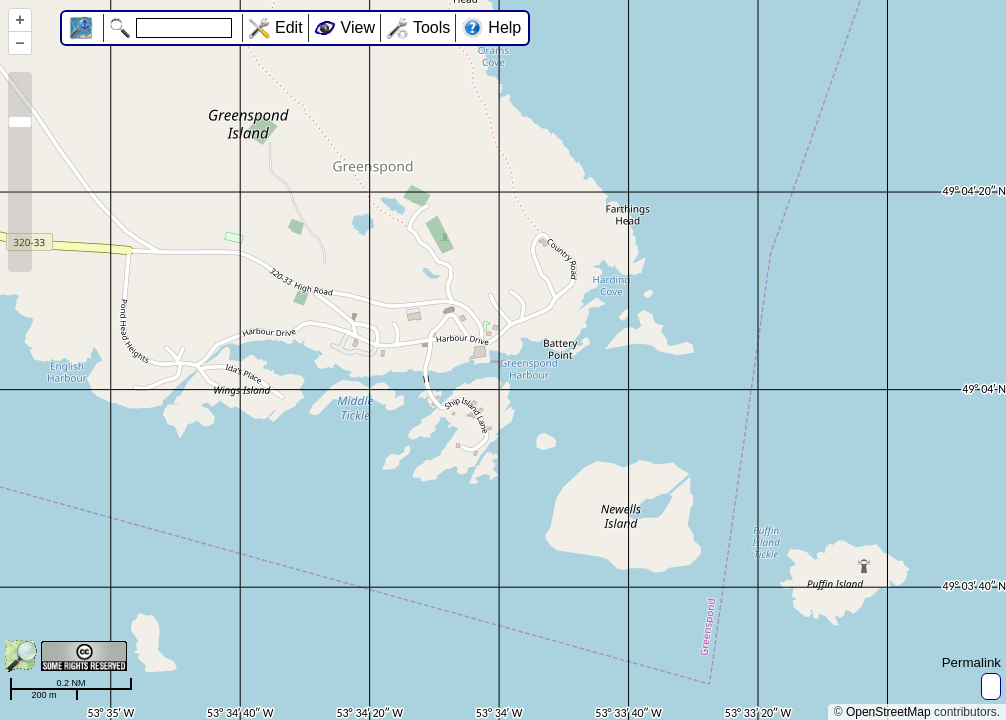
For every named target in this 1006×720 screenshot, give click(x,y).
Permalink (971, 662)
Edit (289, 27)
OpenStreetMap (888, 712)
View (358, 27)
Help (504, 27)
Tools (431, 27)
